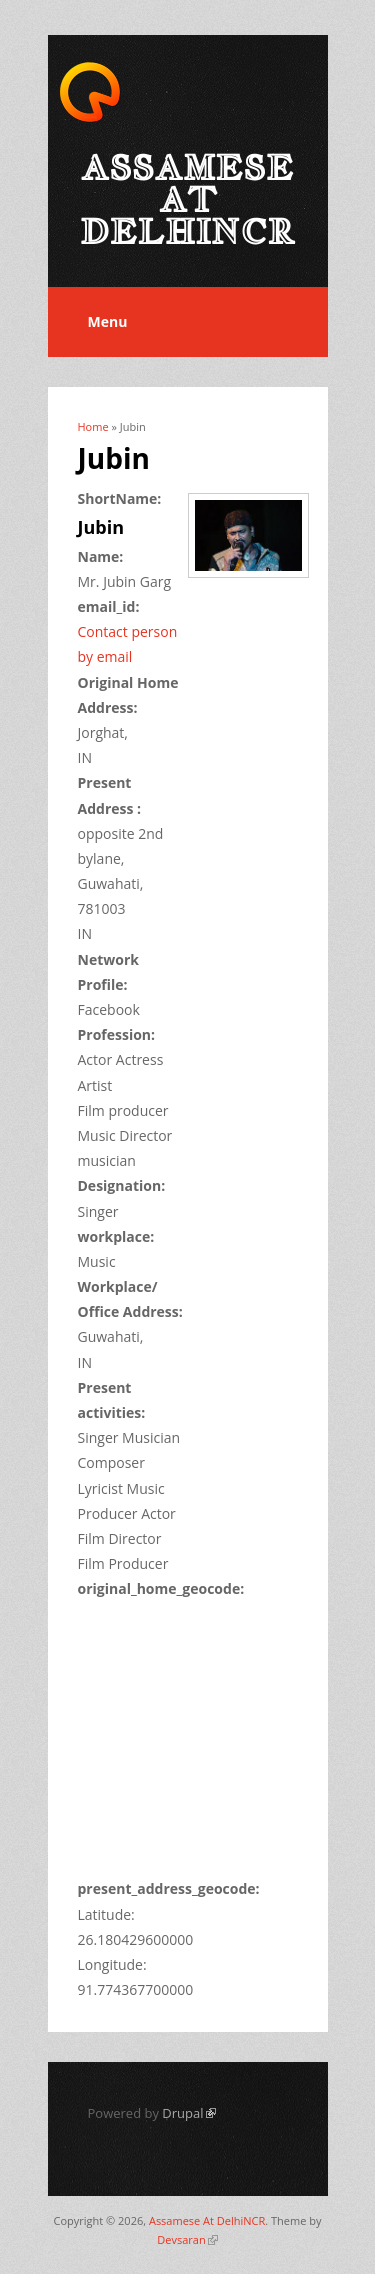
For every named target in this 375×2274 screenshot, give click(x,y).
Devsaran (187, 2239)
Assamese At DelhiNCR (207, 2220)
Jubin (101, 527)
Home (93, 426)
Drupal (188, 2113)
